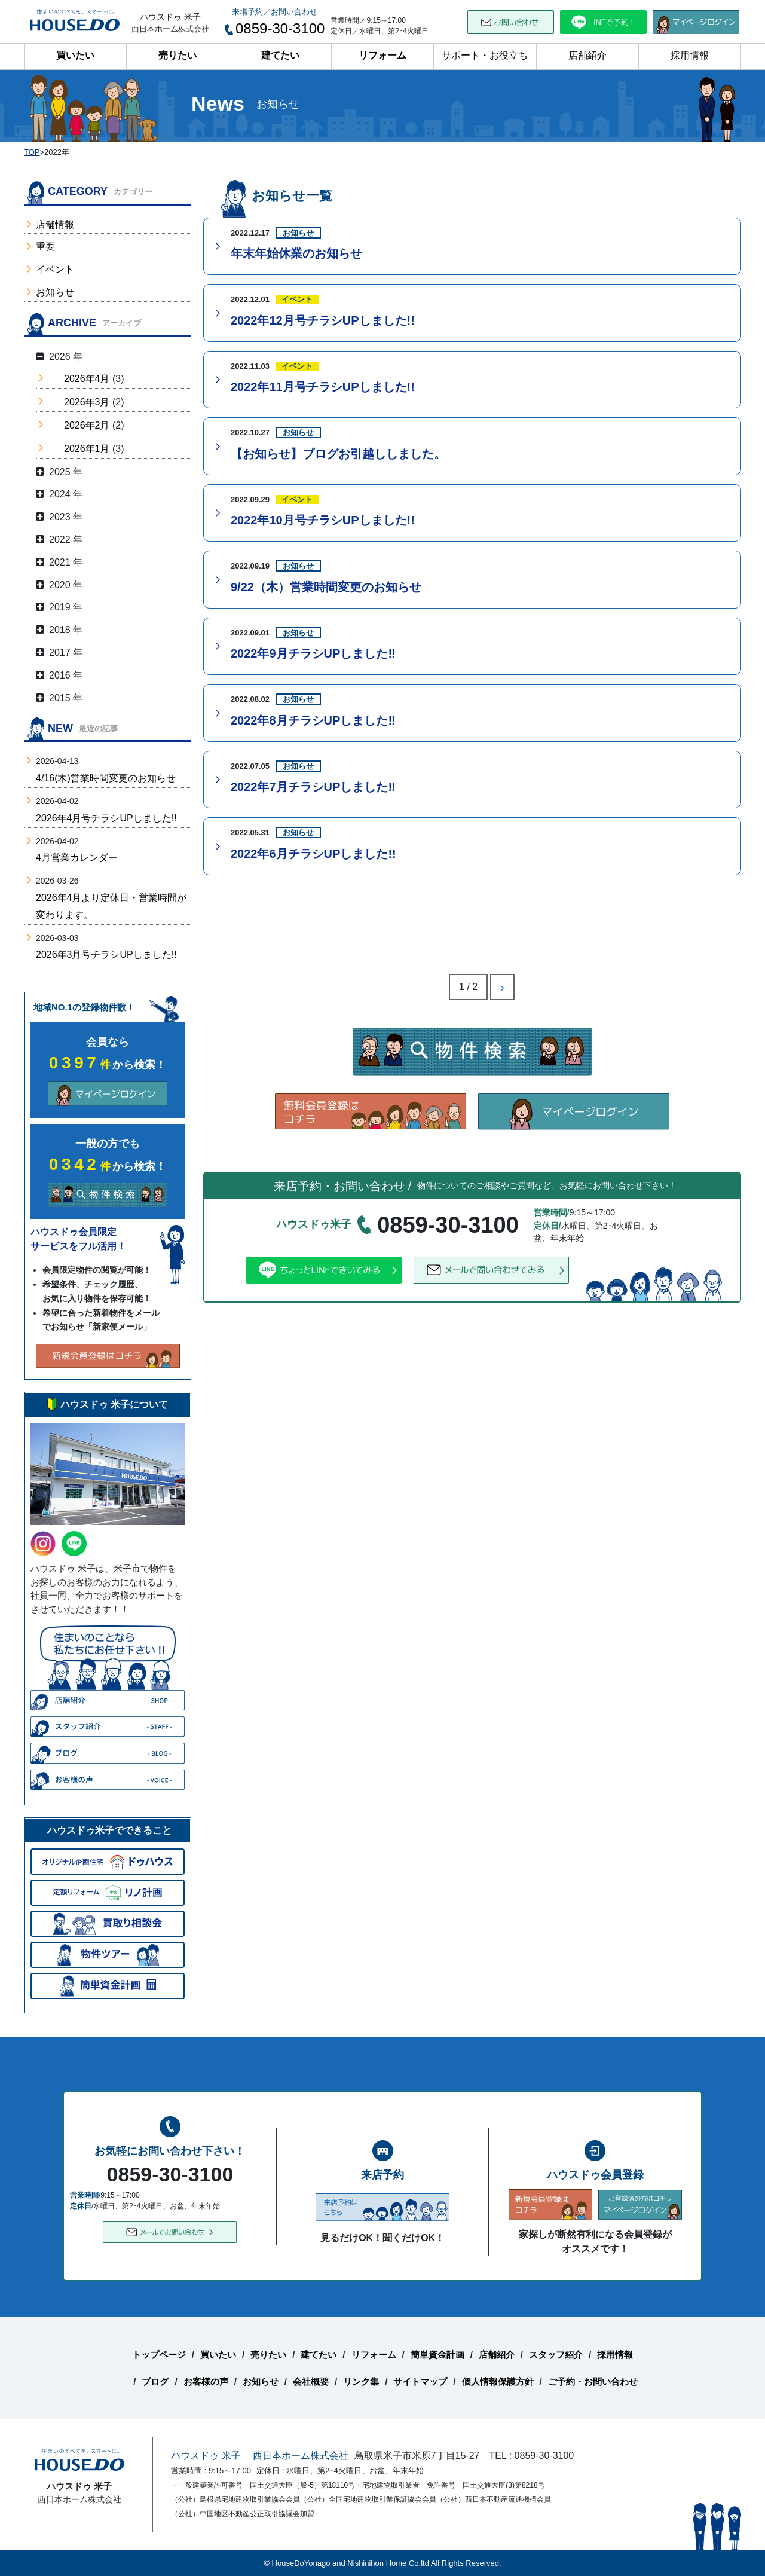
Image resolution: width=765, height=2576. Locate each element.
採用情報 (690, 55)
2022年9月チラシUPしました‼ (313, 653)
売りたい (177, 55)
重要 (45, 247)
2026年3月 (87, 402)
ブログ (155, 2381)
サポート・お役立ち (485, 55)
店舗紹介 (587, 55)
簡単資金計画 (437, 2354)
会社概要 (311, 2381)
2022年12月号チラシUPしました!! (323, 320)
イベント (55, 269)
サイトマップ (420, 2381)
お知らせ (55, 292)
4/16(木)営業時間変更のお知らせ (106, 778)
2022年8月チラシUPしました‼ (313, 720)
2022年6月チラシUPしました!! (313, 853)
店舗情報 (55, 224)
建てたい (280, 55)
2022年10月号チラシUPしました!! (323, 520)
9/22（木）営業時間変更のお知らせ (326, 587)
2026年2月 (87, 425)
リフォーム (382, 55)
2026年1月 (87, 449)
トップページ (159, 2354)
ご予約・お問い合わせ (593, 2381)
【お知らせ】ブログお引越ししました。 (338, 453)
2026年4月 (87, 379)
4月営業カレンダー (77, 857)
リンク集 (361, 2381)
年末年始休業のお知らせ (296, 253)
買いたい (75, 55)
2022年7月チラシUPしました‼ (313, 786)
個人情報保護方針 (498, 2381)
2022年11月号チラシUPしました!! (323, 386)
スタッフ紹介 (556, 2354)
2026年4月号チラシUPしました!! (106, 818)
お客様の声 (205, 2381)
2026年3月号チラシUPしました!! (106, 954)
